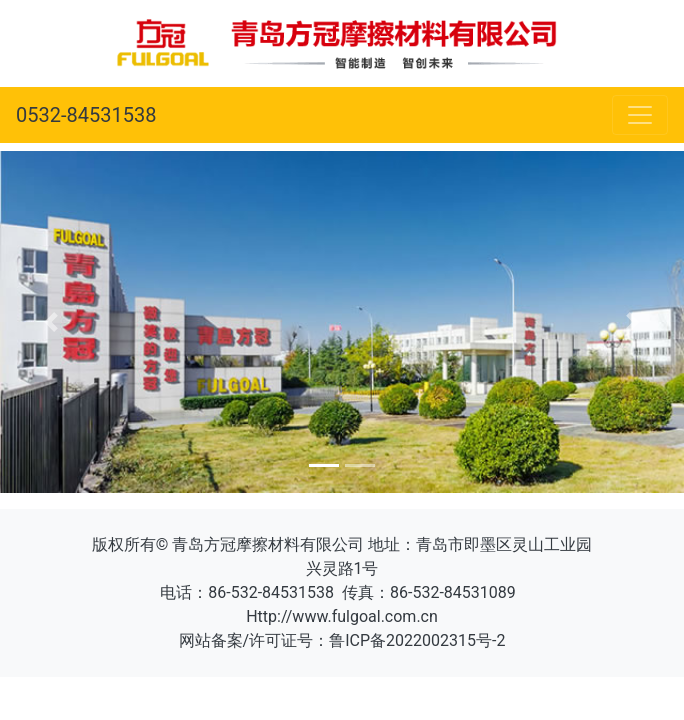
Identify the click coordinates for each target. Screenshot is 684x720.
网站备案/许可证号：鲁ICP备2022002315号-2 (342, 640)
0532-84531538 (86, 115)
